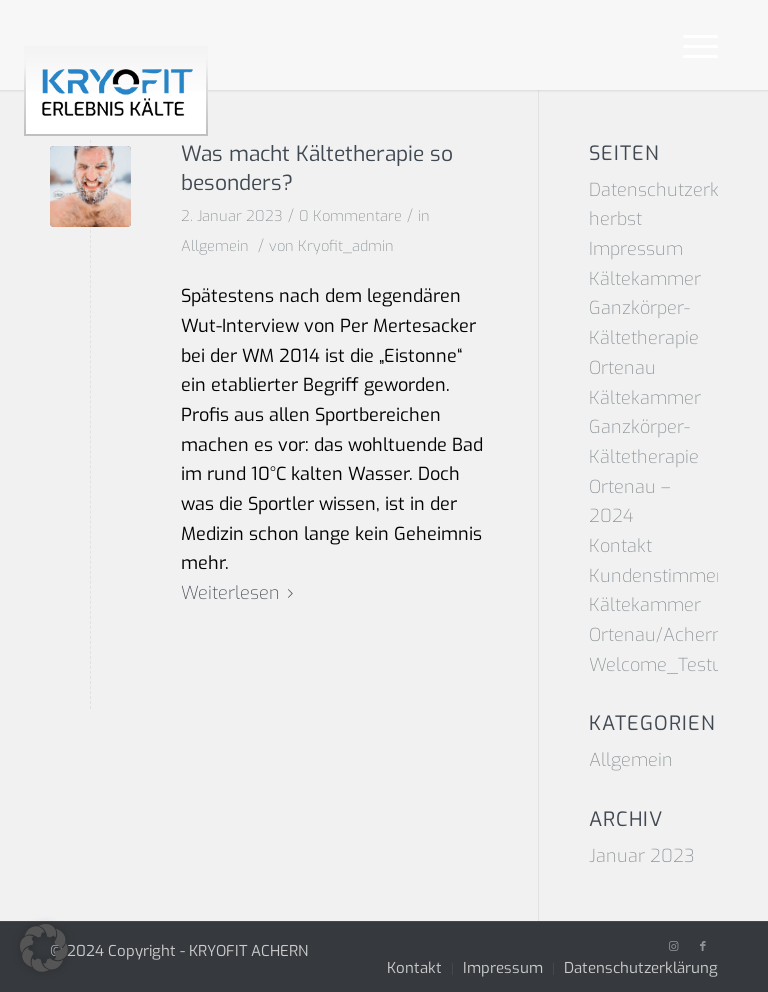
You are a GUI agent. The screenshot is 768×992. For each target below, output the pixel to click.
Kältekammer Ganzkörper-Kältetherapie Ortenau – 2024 (645, 457)
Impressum (636, 249)
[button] (44, 948)
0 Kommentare (350, 216)
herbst (615, 219)
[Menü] (690, 45)
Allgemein (215, 246)
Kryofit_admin (346, 246)
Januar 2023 (642, 856)
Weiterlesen (241, 593)
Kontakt (620, 546)
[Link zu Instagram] (673, 947)
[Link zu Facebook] (703, 947)
